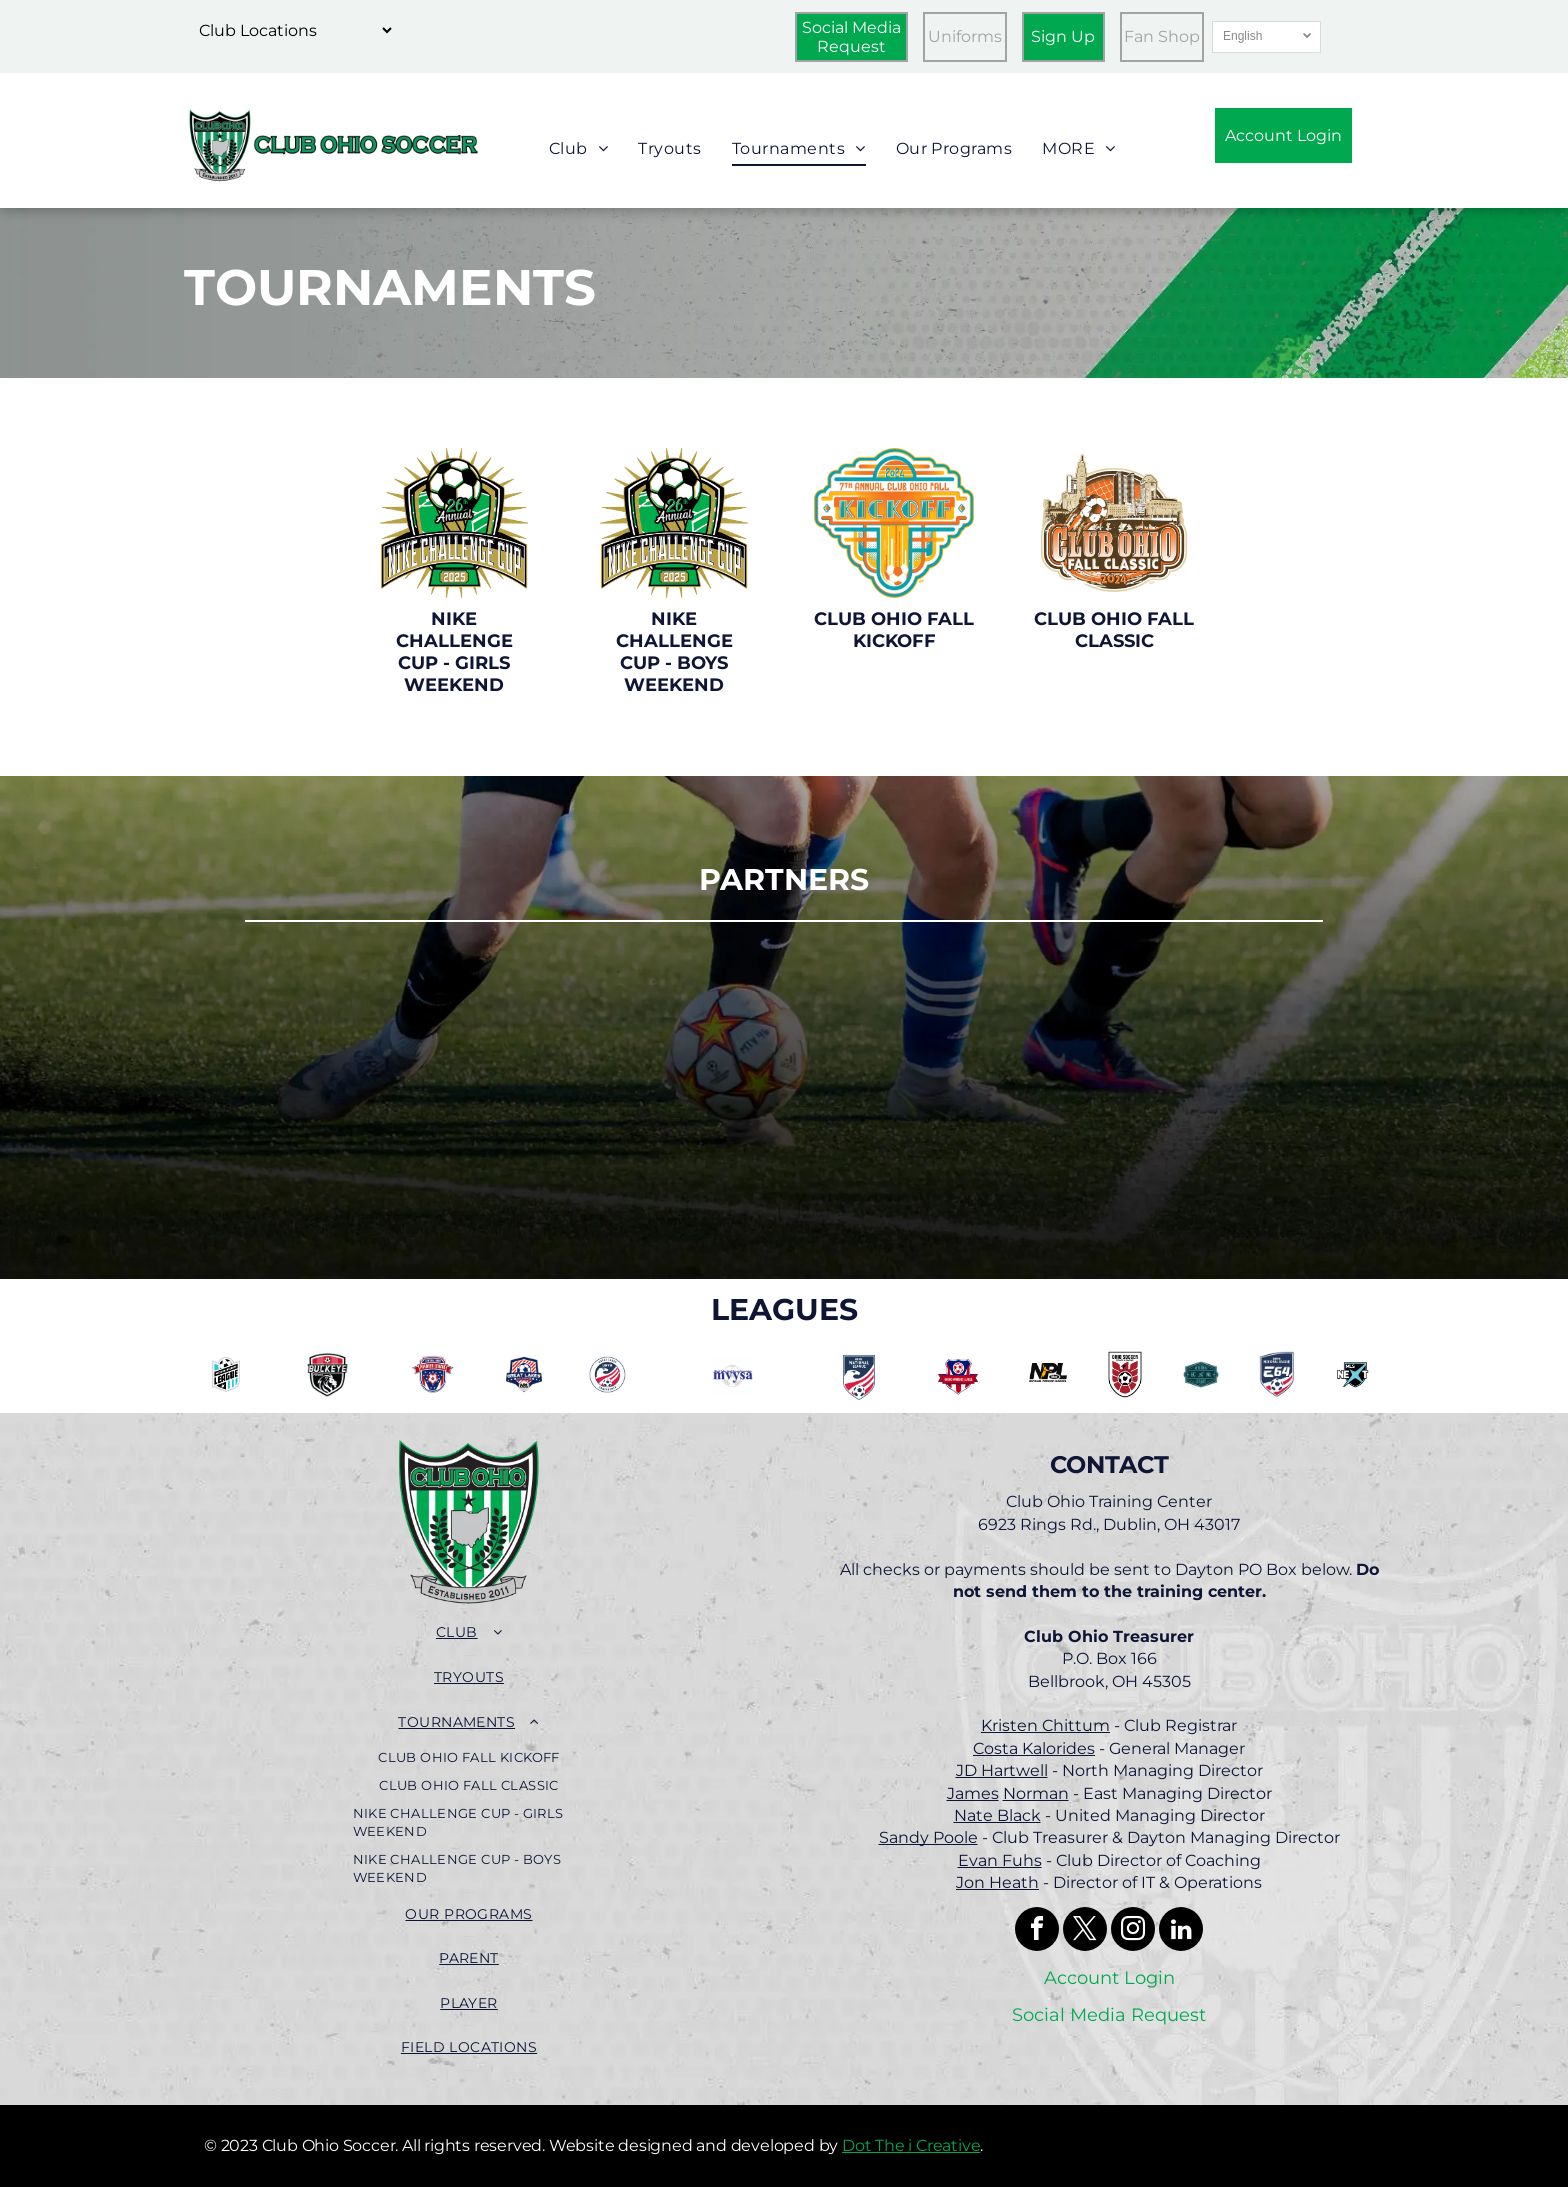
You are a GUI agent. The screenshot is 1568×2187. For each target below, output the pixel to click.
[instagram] (1133, 1931)
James (973, 1793)
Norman (1036, 1793)
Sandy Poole (928, 1837)
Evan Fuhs (1000, 1860)
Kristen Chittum (1045, 1725)
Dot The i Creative (911, 2145)
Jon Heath (997, 1882)
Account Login (1109, 1978)
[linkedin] (1181, 1931)
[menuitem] (578, 149)
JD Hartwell (1002, 1770)
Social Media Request (1109, 2015)
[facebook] (1037, 1931)
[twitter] (1085, 1931)
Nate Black (997, 1815)
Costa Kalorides (1034, 1748)
